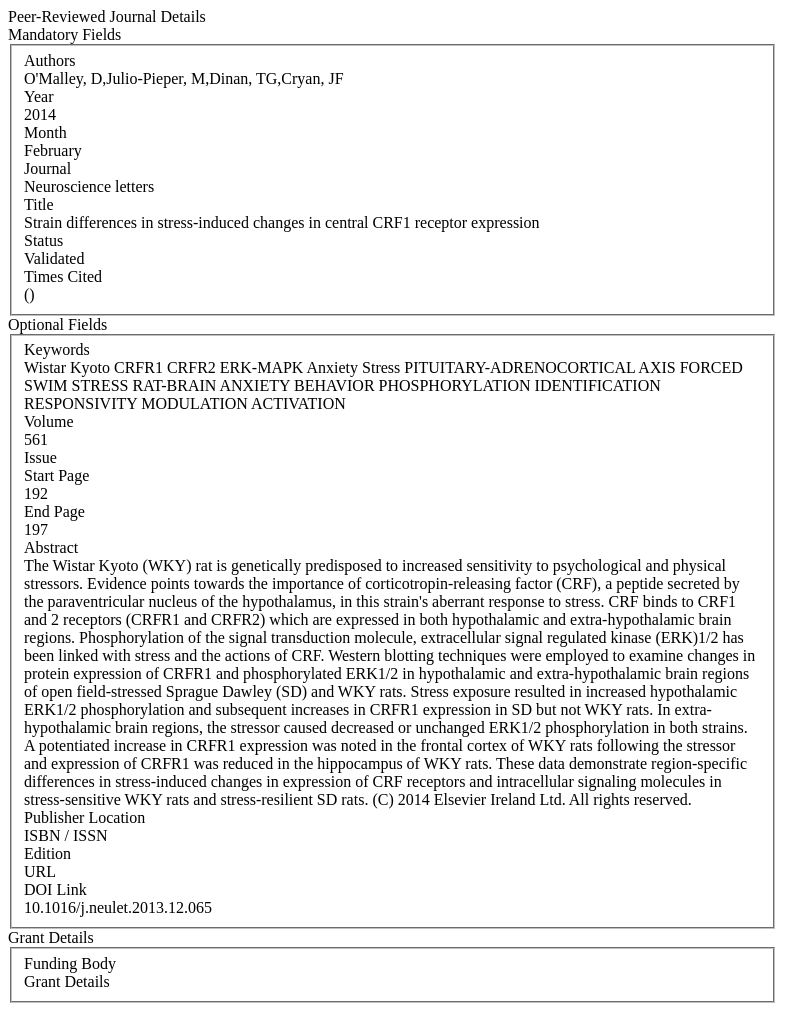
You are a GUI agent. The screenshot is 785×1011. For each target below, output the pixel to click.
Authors (50, 60)
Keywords (57, 349)
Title (39, 204)
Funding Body (70, 963)
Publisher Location (84, 817)
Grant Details (67, 981)
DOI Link (55, 889)
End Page (54, 511)
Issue (40, 457)
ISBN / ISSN (66, 835)
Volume (48, 421)
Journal (47, 168)
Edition (47, 853)
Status (43, 240)
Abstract (51, 547)
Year (38, 96)
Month (45, 132)
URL (40, 871)
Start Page (56, 475)
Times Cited (63, 276)
